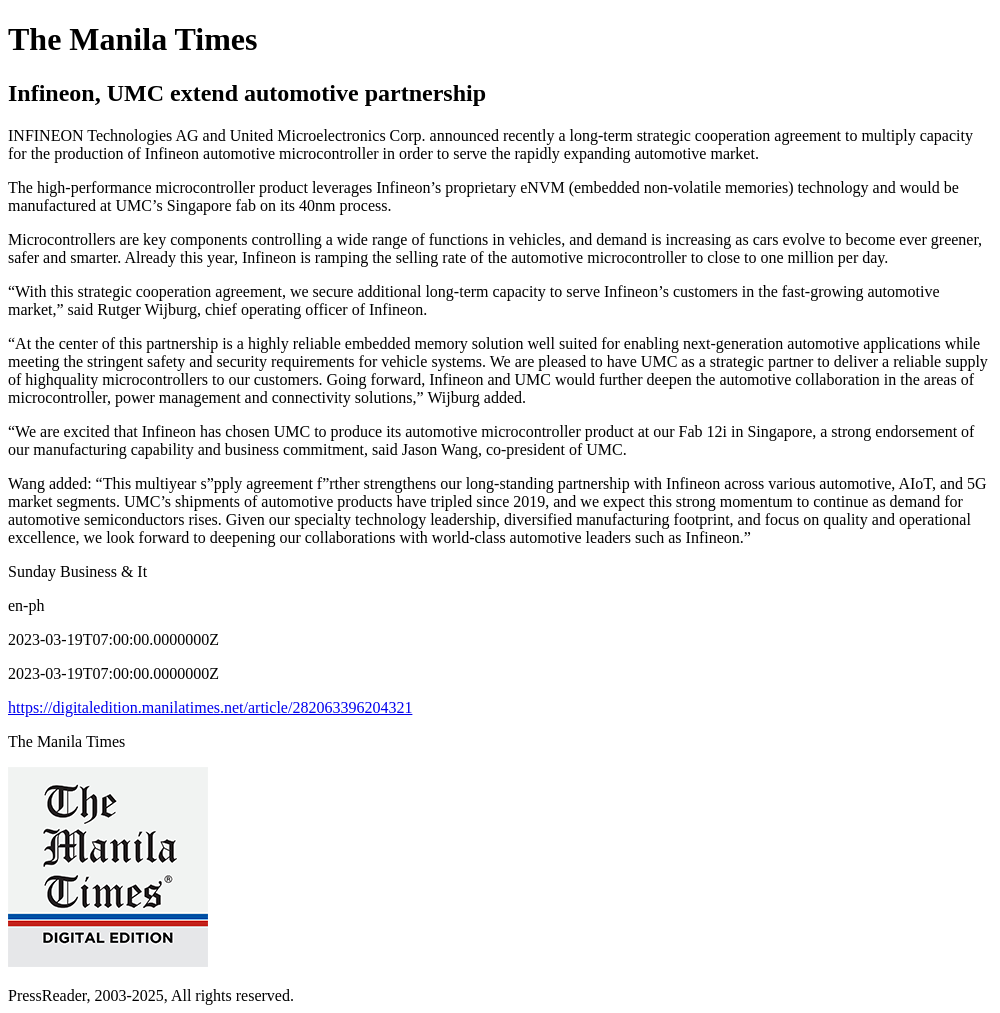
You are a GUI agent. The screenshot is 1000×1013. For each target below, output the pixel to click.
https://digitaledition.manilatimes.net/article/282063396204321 (210, 707)
